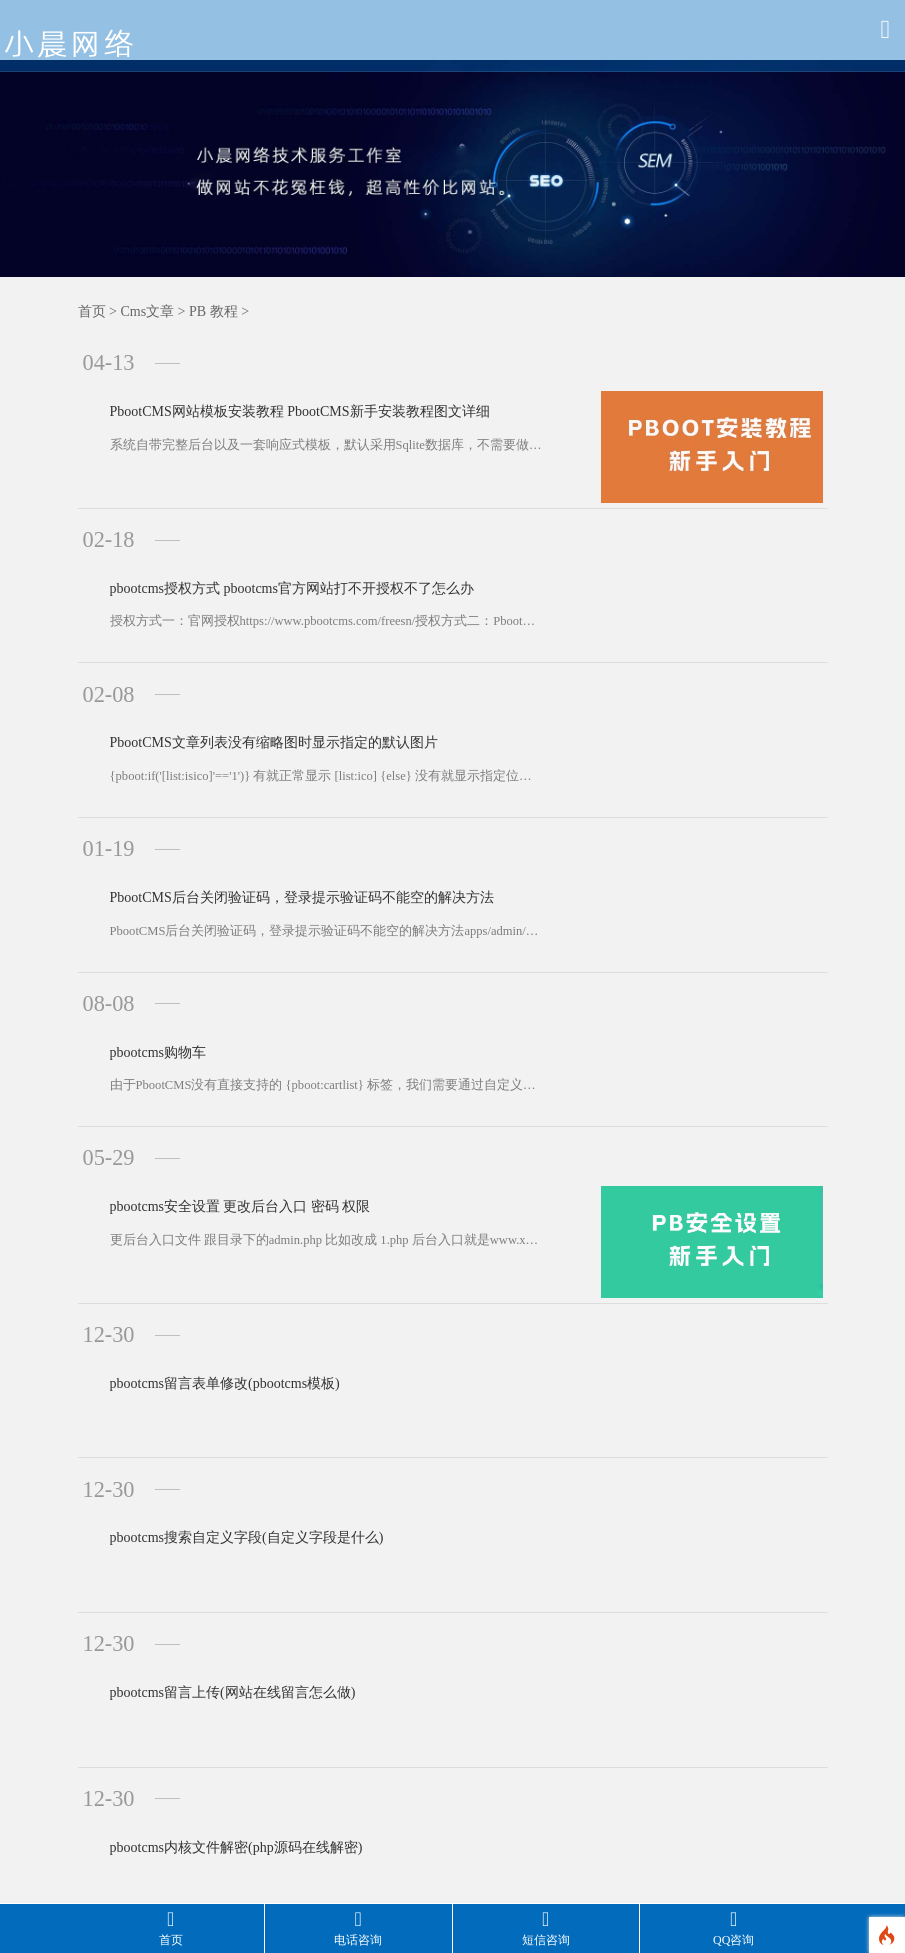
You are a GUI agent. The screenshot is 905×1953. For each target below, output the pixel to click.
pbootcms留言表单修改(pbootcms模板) (198, 1203)
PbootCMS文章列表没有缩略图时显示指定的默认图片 (247, 671)
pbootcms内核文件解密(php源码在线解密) (209, 1574)
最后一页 (623, 1700)
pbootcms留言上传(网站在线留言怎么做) (206, 1451)
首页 (92, 311)
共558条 (272, 1700)
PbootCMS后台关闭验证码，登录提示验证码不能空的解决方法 (275, 794)
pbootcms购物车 (131, 918)
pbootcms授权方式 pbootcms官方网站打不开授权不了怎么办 (265, 547)
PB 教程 (213, 311)
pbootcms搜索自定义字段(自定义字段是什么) (220, 1327)
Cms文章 (147, 311)
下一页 (544, 1700)
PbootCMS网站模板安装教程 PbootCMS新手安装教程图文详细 (273, 385)
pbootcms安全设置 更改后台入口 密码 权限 (213, 1042)
